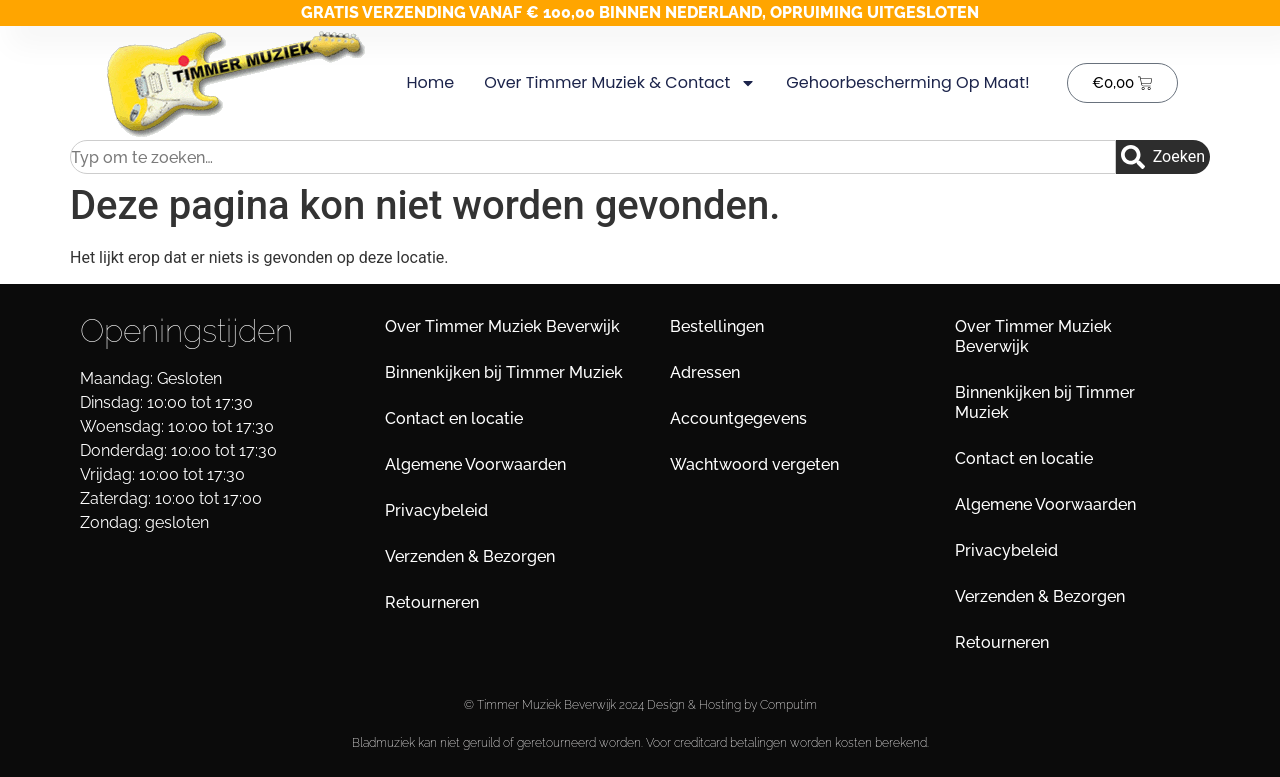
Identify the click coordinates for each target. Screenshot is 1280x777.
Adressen (705, 372)
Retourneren (432, 602)
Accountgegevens (738, 418)
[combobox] (593, 157)
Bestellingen (717, 326)
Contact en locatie (454, 418)
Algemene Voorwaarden (475, 464)
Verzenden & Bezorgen (470, 556)
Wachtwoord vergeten (754, 464)
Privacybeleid (436, 510)
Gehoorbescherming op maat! (907, 82)
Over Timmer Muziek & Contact (620, 83)
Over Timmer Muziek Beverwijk (502, 326)
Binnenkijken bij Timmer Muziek (504, 372)
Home (430, 82)
